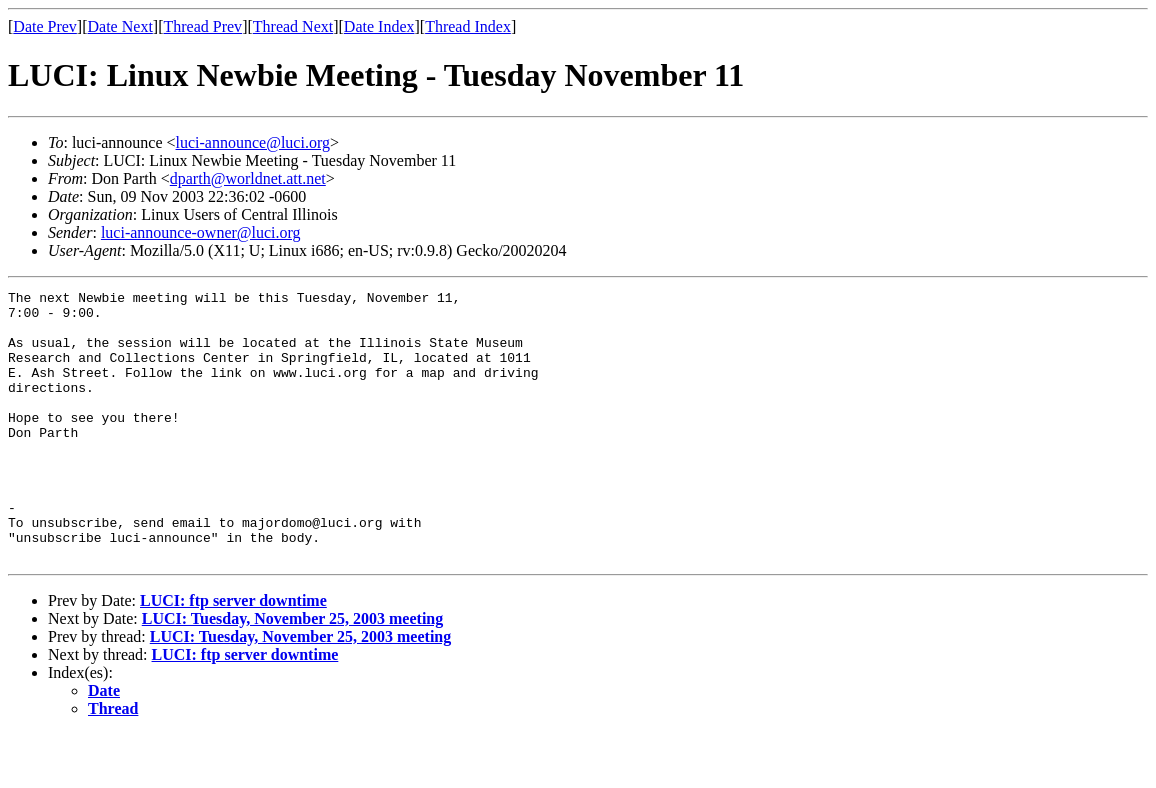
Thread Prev (202, 26)
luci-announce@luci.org (253, 142)
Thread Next (293, 26)
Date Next (120, 26)
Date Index (379, 26)
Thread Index (468, 26)
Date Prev (45, 26)
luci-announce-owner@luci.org (201, 232)
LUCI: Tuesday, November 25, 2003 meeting (293, 672)
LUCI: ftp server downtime (233, 654)
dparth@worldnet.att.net (248, 178)
